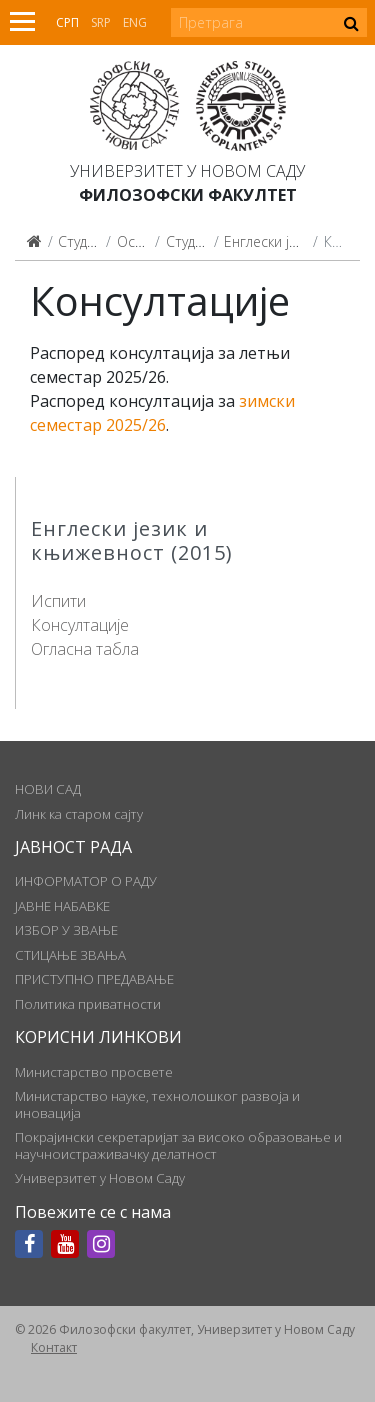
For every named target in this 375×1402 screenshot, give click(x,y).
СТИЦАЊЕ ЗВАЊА (70, 955)
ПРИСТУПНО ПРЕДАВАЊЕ (94, 979)
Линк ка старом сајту (79, 814)
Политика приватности (88, 1004)
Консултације (80, 625)
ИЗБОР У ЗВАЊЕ (66, 930)
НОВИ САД (48, 789)
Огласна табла (85, 649)
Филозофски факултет (188, 195)
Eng (135, 22)
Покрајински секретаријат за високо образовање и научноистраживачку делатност (178, 1145)
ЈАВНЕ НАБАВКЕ (62, 906)
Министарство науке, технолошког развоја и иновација (157, 1104)
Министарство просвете (94, 1072)
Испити (58, 601)
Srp (101, 22)
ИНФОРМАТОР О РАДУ (86, 881)
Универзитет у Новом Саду (187, 171)
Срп (67, 22)
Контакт (54, 1347)
